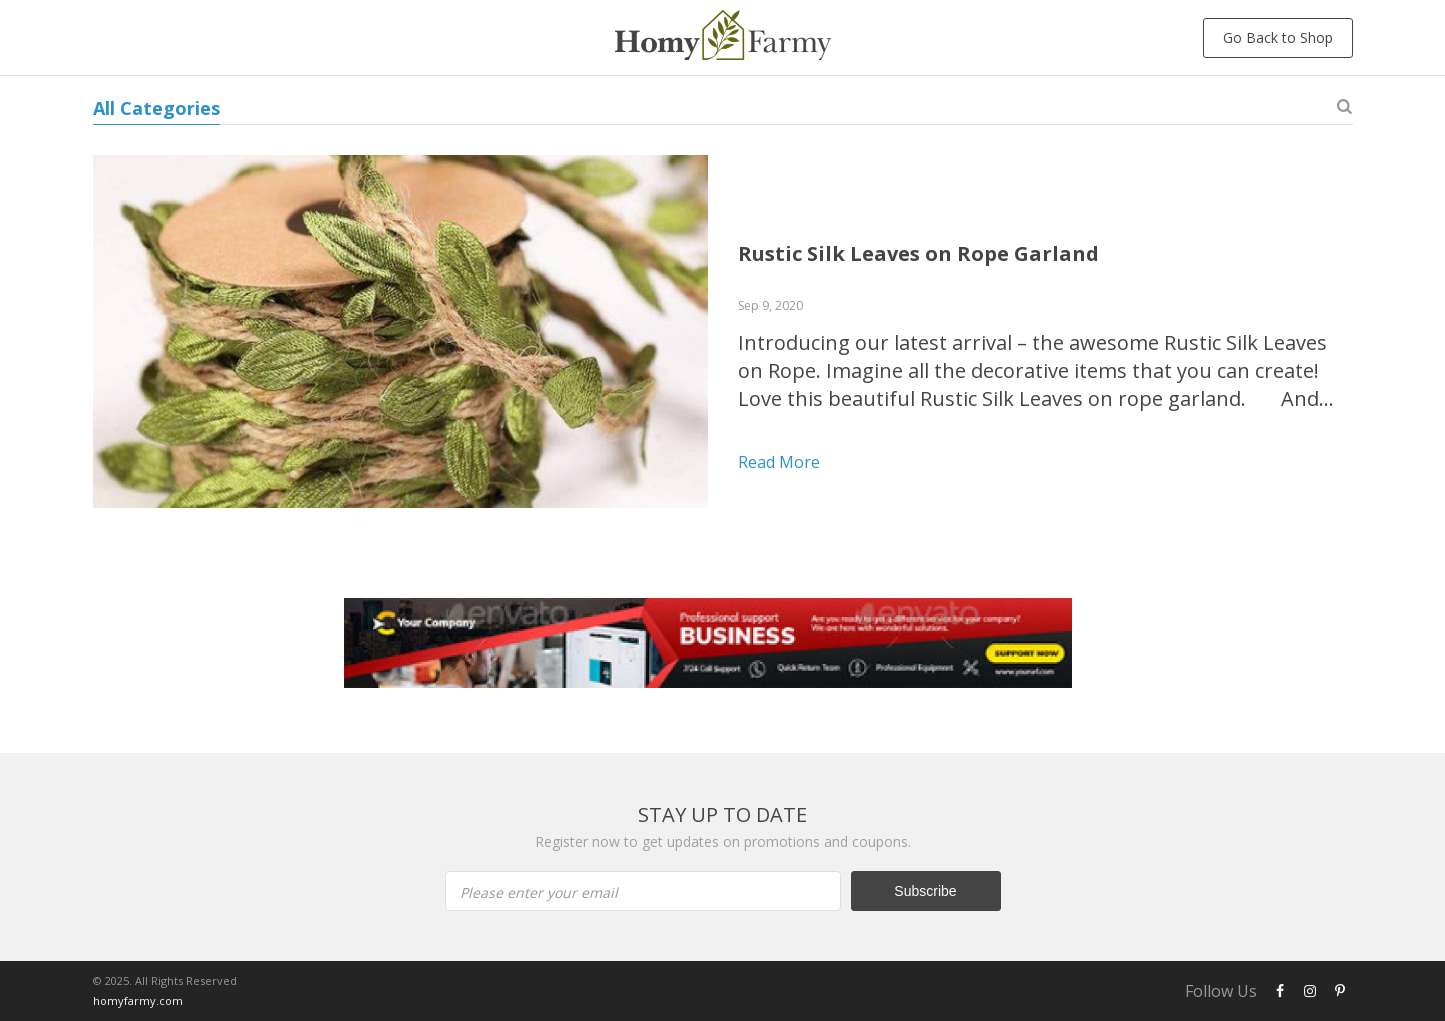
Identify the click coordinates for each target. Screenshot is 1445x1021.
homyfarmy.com (138, 1000)
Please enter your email (539, 892)
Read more (779, 462)
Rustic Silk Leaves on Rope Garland (918, 253)
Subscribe (925, 891)
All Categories (156, 108)
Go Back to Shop (1278, 37)
